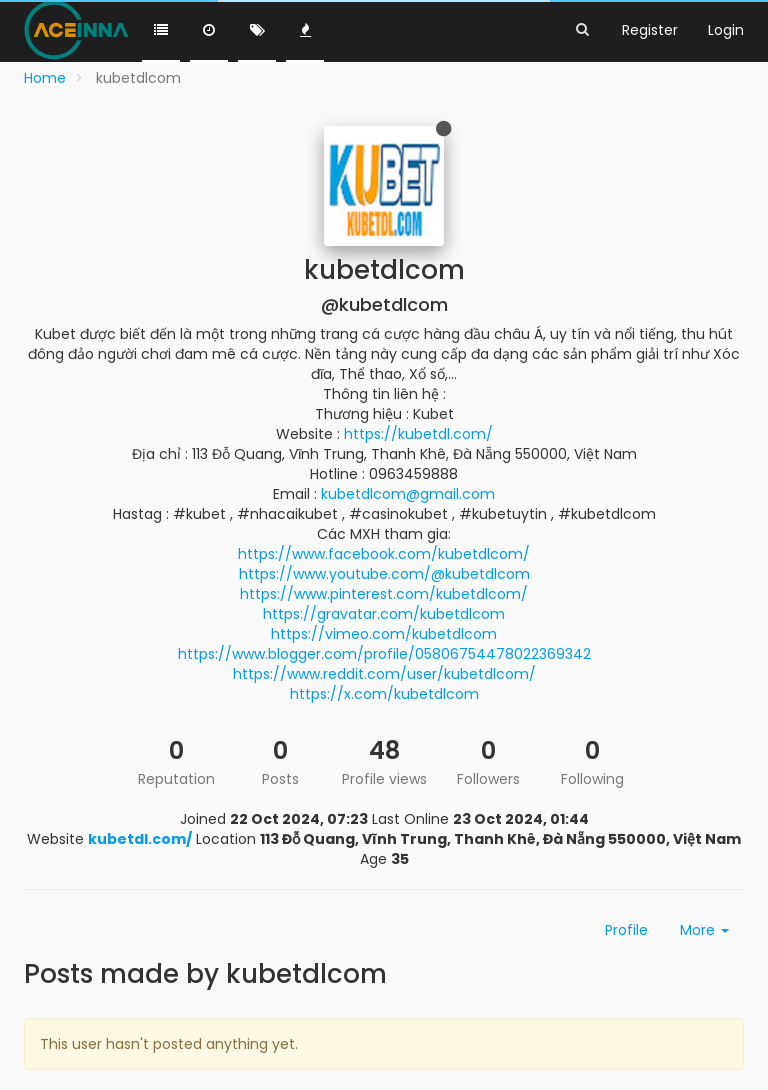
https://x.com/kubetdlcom (384, 694)
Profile (626, 930)
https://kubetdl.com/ (418, 434)
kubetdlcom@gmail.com (408, 494)
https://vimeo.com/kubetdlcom (384, 634)
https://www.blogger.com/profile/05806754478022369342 (384, 654)
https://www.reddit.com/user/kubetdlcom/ (384, 674)
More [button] (704, 930)
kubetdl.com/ (140, 839)
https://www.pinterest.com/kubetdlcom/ (384, 594)
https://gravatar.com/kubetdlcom (384, 614)
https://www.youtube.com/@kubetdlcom (384, 574)
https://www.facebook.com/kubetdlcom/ (384, 554)
